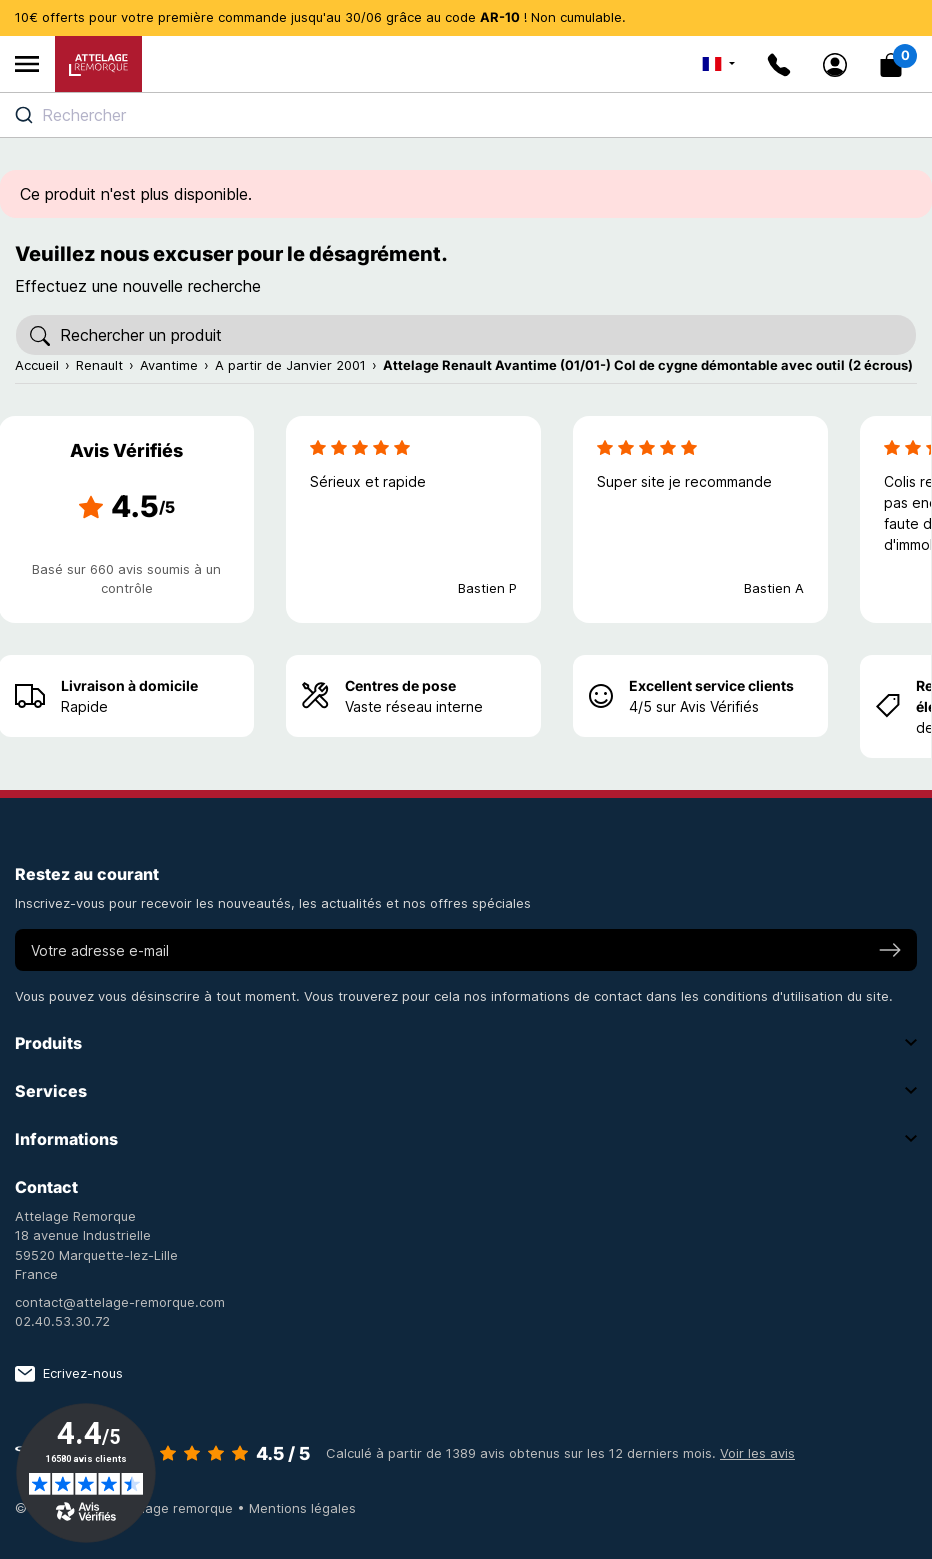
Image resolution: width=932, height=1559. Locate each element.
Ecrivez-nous (69, 1373)
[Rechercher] (466, 335)
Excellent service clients (711, 685)
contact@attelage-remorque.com (120, 1302)
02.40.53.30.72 (62, 1321)
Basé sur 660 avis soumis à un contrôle (126, 579)
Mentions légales (302, 1508)
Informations (466, 1139)
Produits (466, 1043)
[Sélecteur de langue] (718, 64)
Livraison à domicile (129, 685)
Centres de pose (400, 685)
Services (466, 1091)
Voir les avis (757, 1453)
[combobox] (466, 115)
